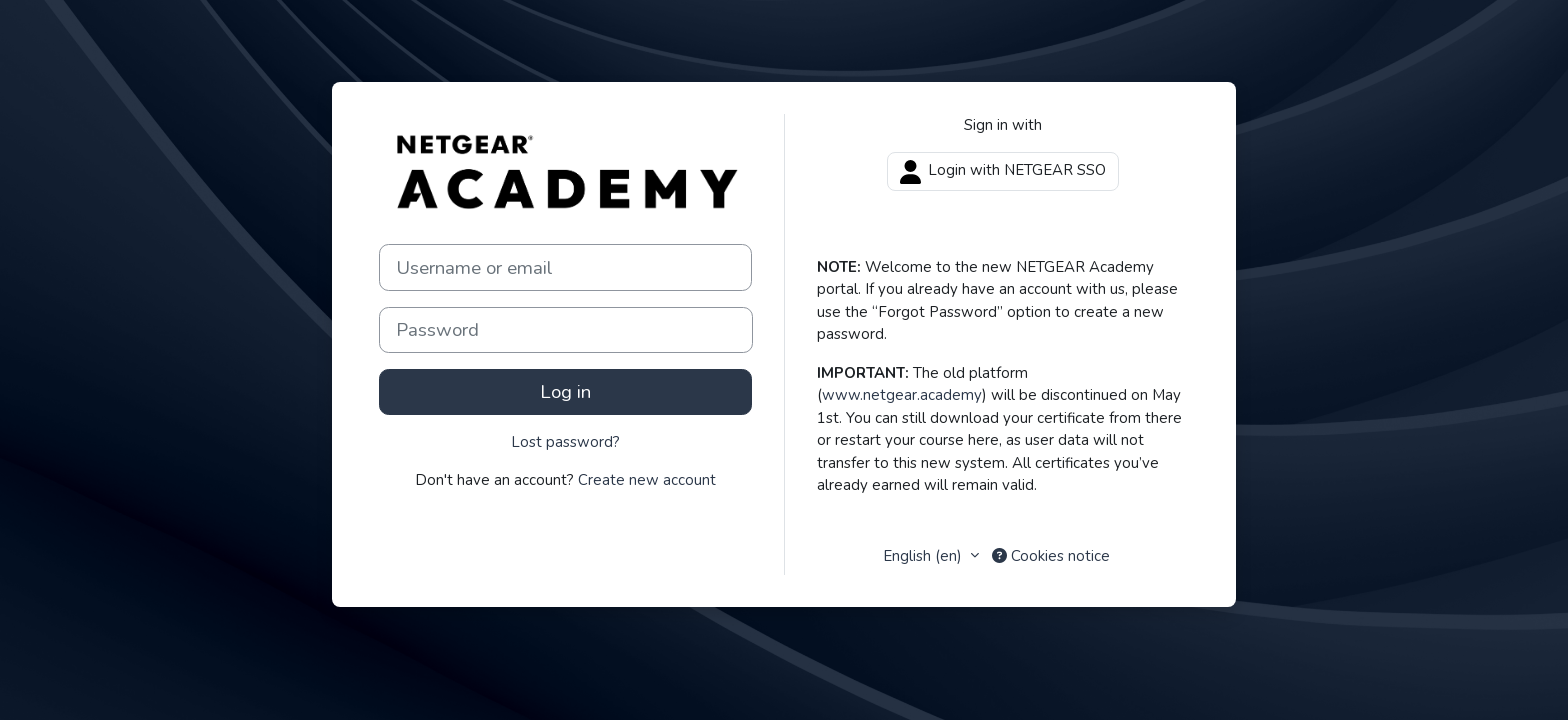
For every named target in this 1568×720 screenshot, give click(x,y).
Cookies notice (1051, 556)
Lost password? (565, 442)
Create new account (647, 480)
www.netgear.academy (902, 395)
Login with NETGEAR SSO (1003, 172)
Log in (565, 392)
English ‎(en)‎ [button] (924, 556)
